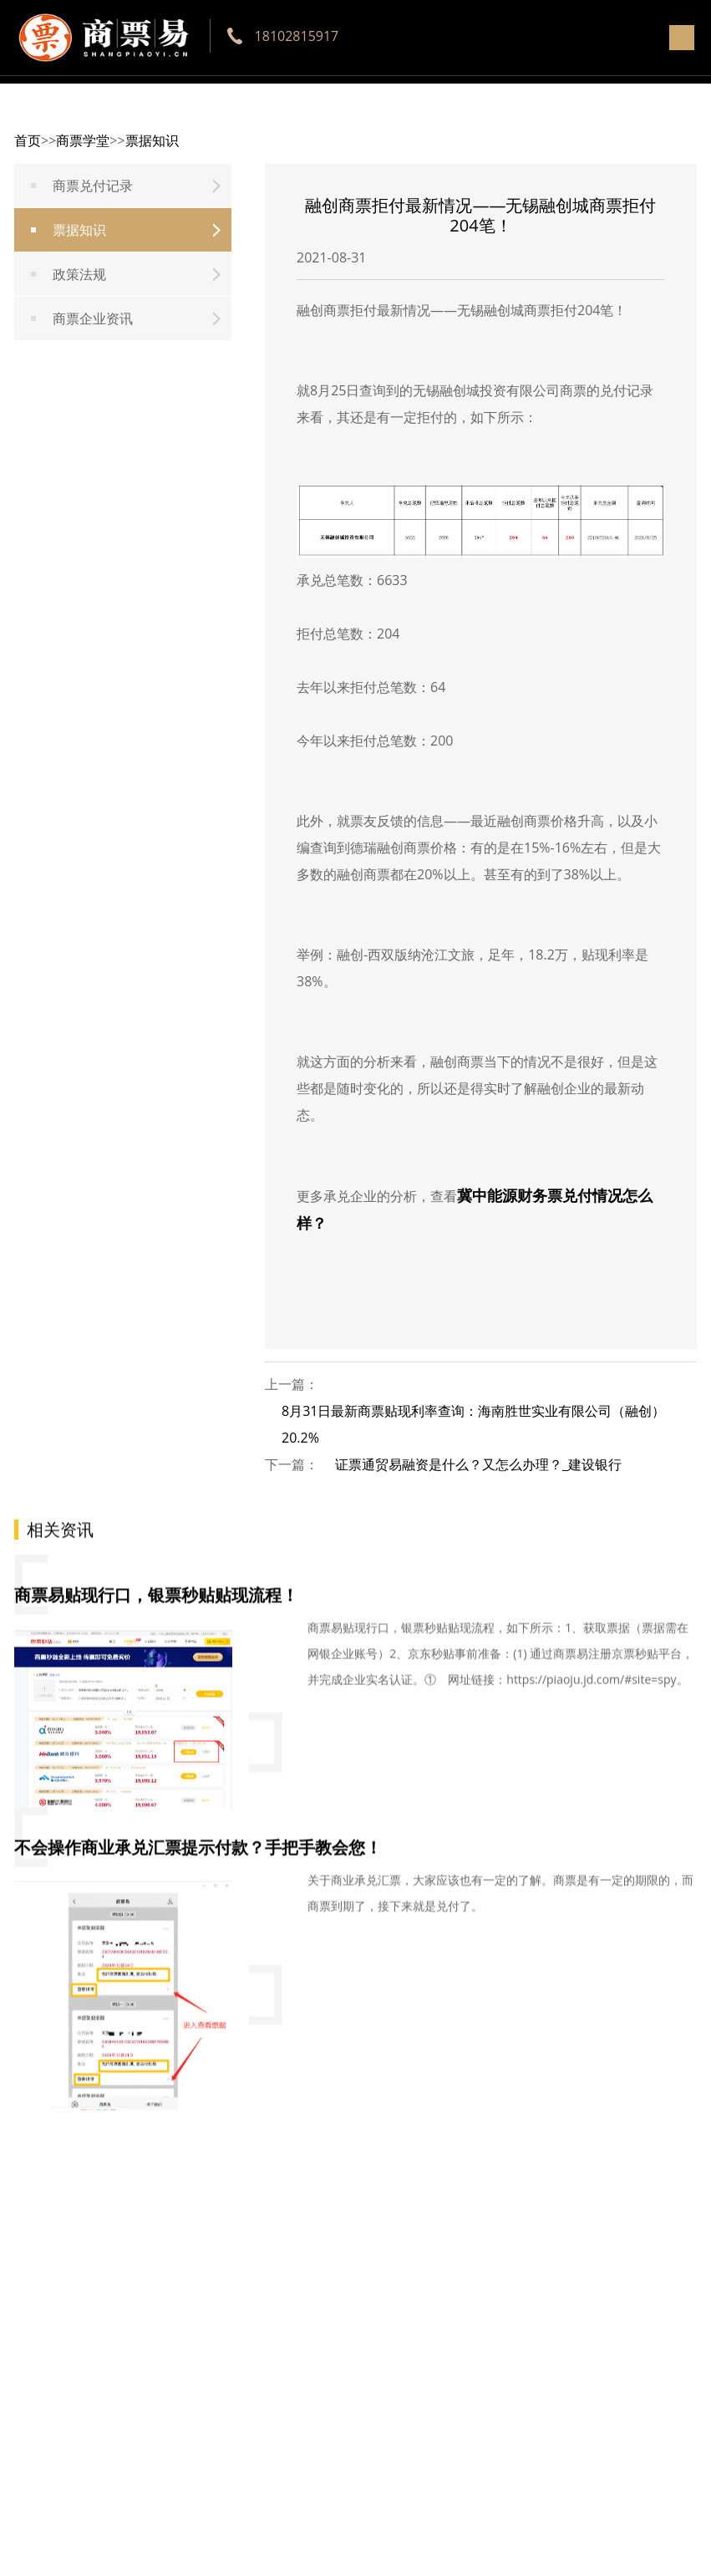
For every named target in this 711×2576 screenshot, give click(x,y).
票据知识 (152, 140)
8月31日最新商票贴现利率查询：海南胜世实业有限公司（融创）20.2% (473, 1424)
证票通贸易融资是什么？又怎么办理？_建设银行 (478, 1464)
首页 (27, 140)
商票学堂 (82, 140)
